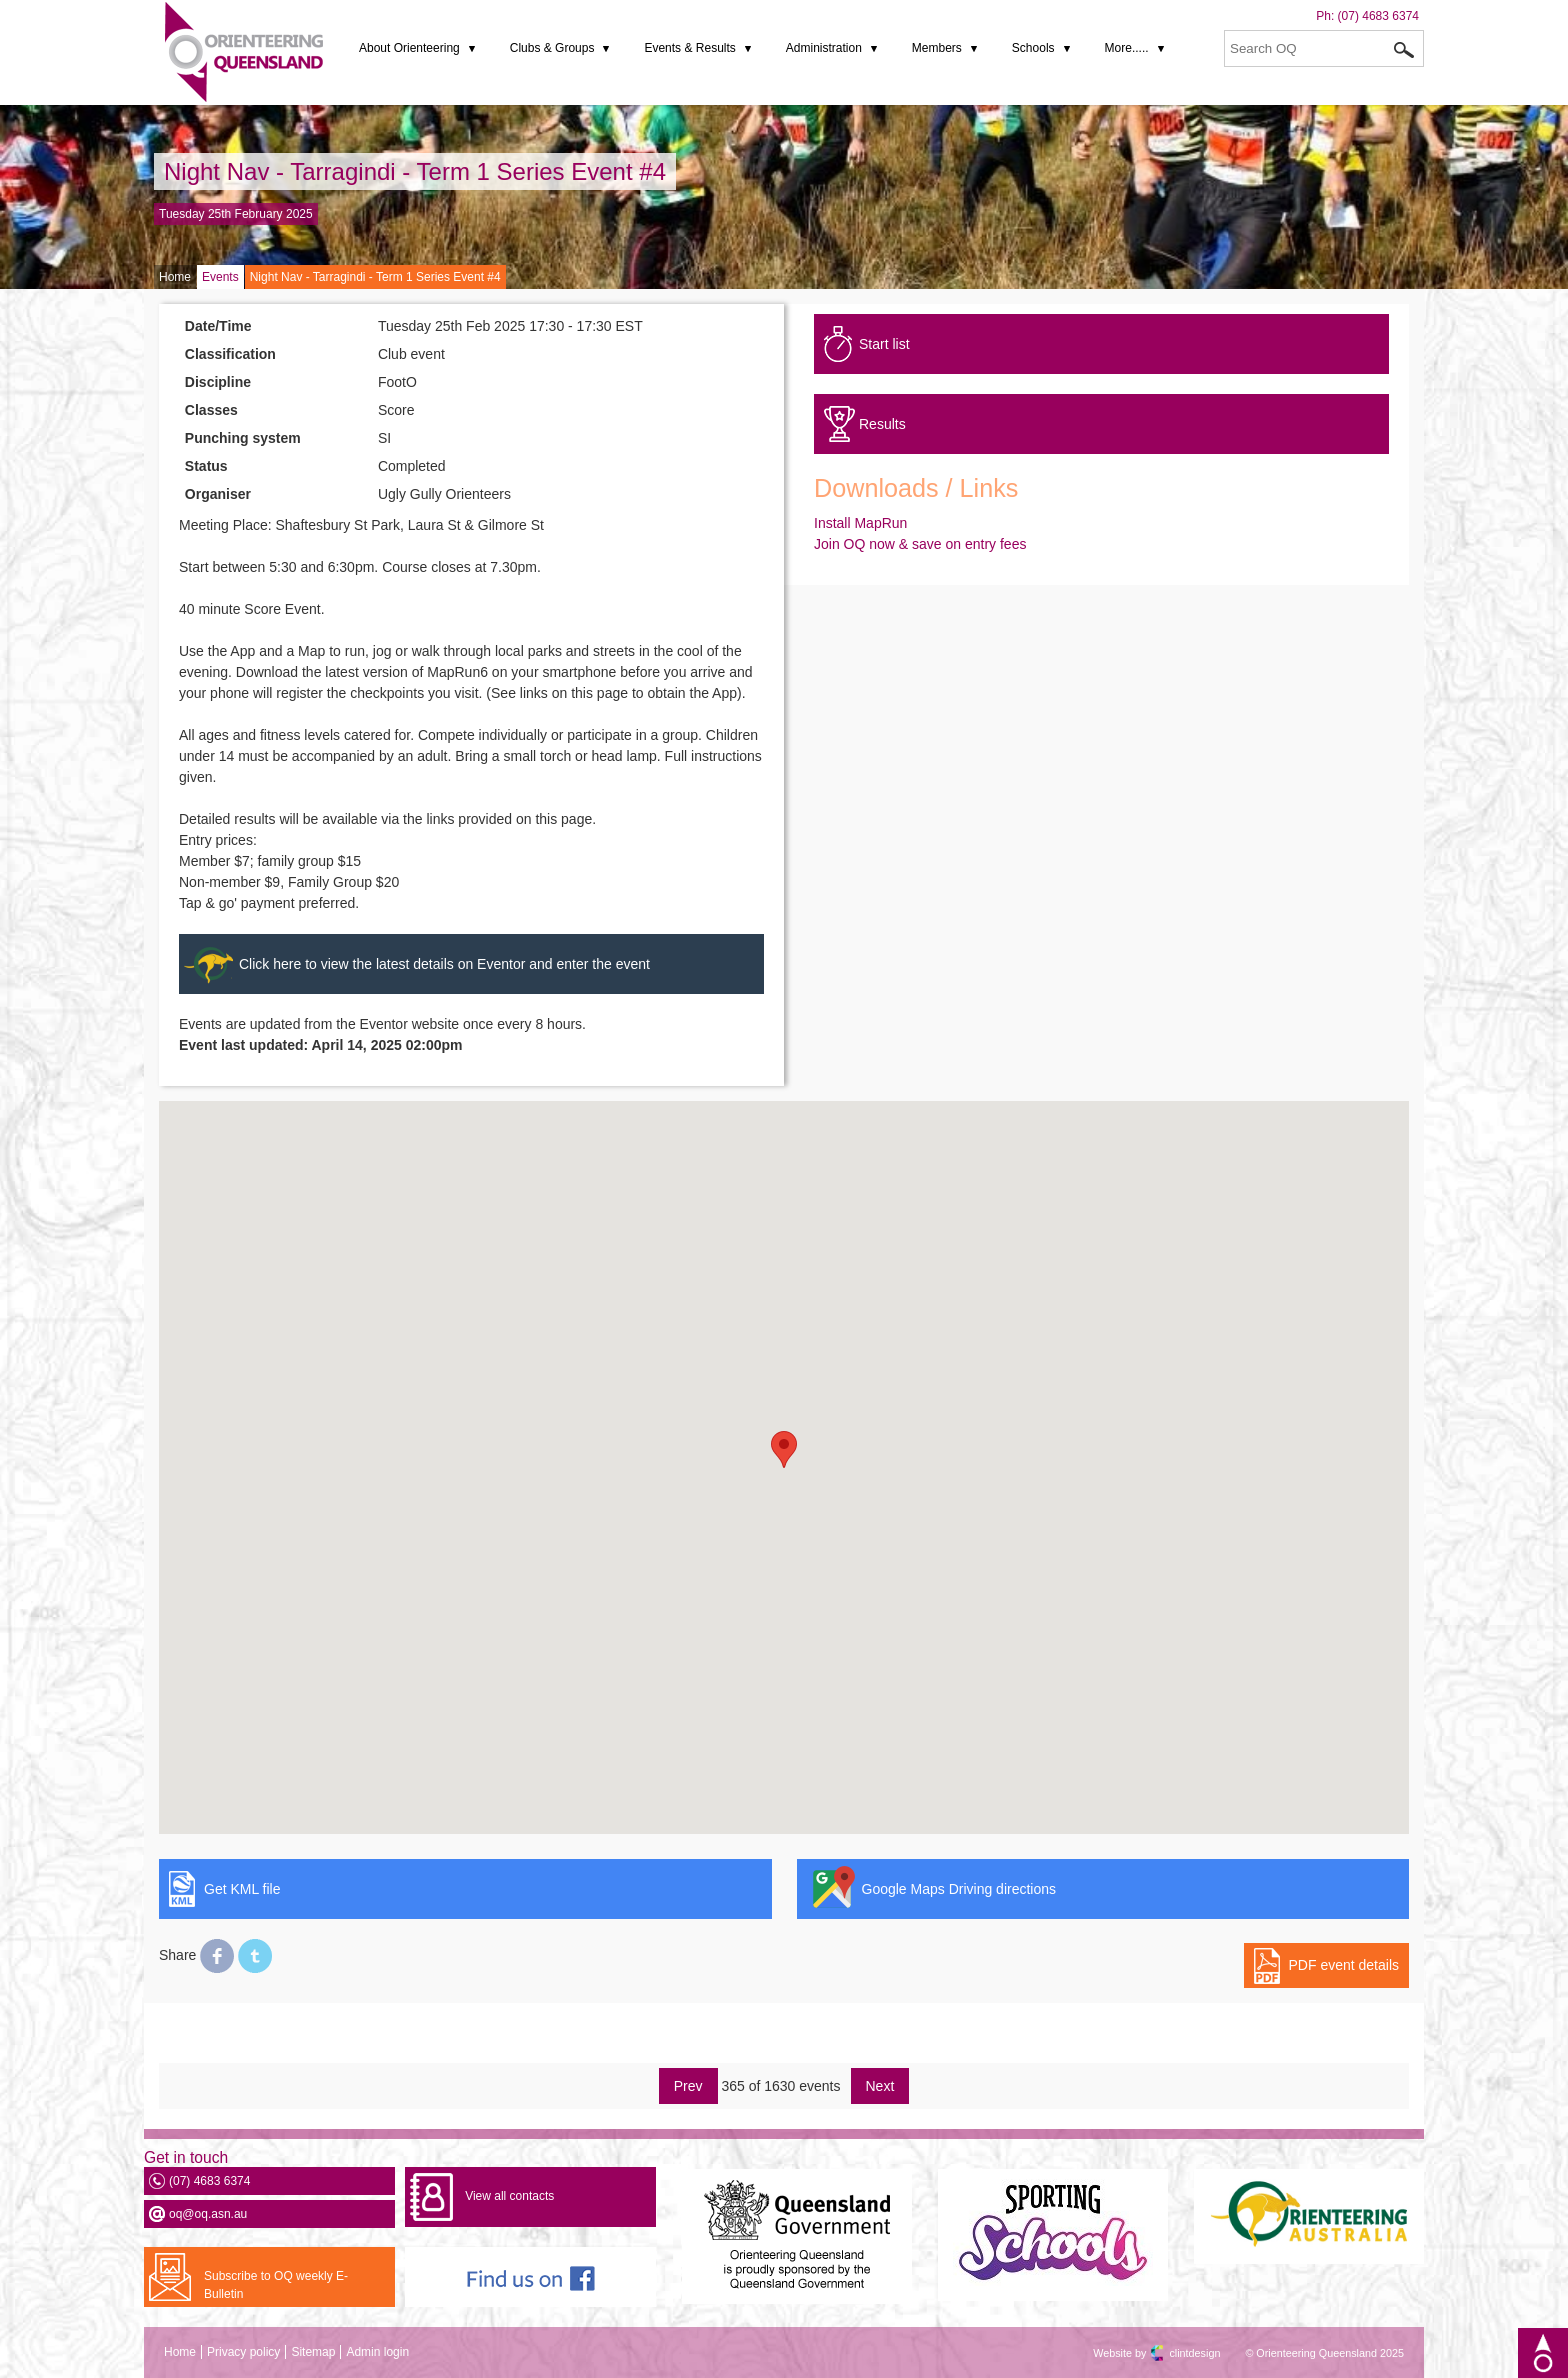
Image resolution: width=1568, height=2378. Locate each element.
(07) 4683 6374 (1378, 16)
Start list (884, 344)
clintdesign (1177, 2353)
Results (882, 424)
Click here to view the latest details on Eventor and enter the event (444, 964)
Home (175, 277)
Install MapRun (860, 523)
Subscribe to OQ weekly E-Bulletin (276, 2285)
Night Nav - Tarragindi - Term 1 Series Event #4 (415, 171)
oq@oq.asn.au (208, 2214)
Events (220, 277)
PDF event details (1344, 1965)
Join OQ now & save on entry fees (920, 544)
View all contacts (509, 2196)
